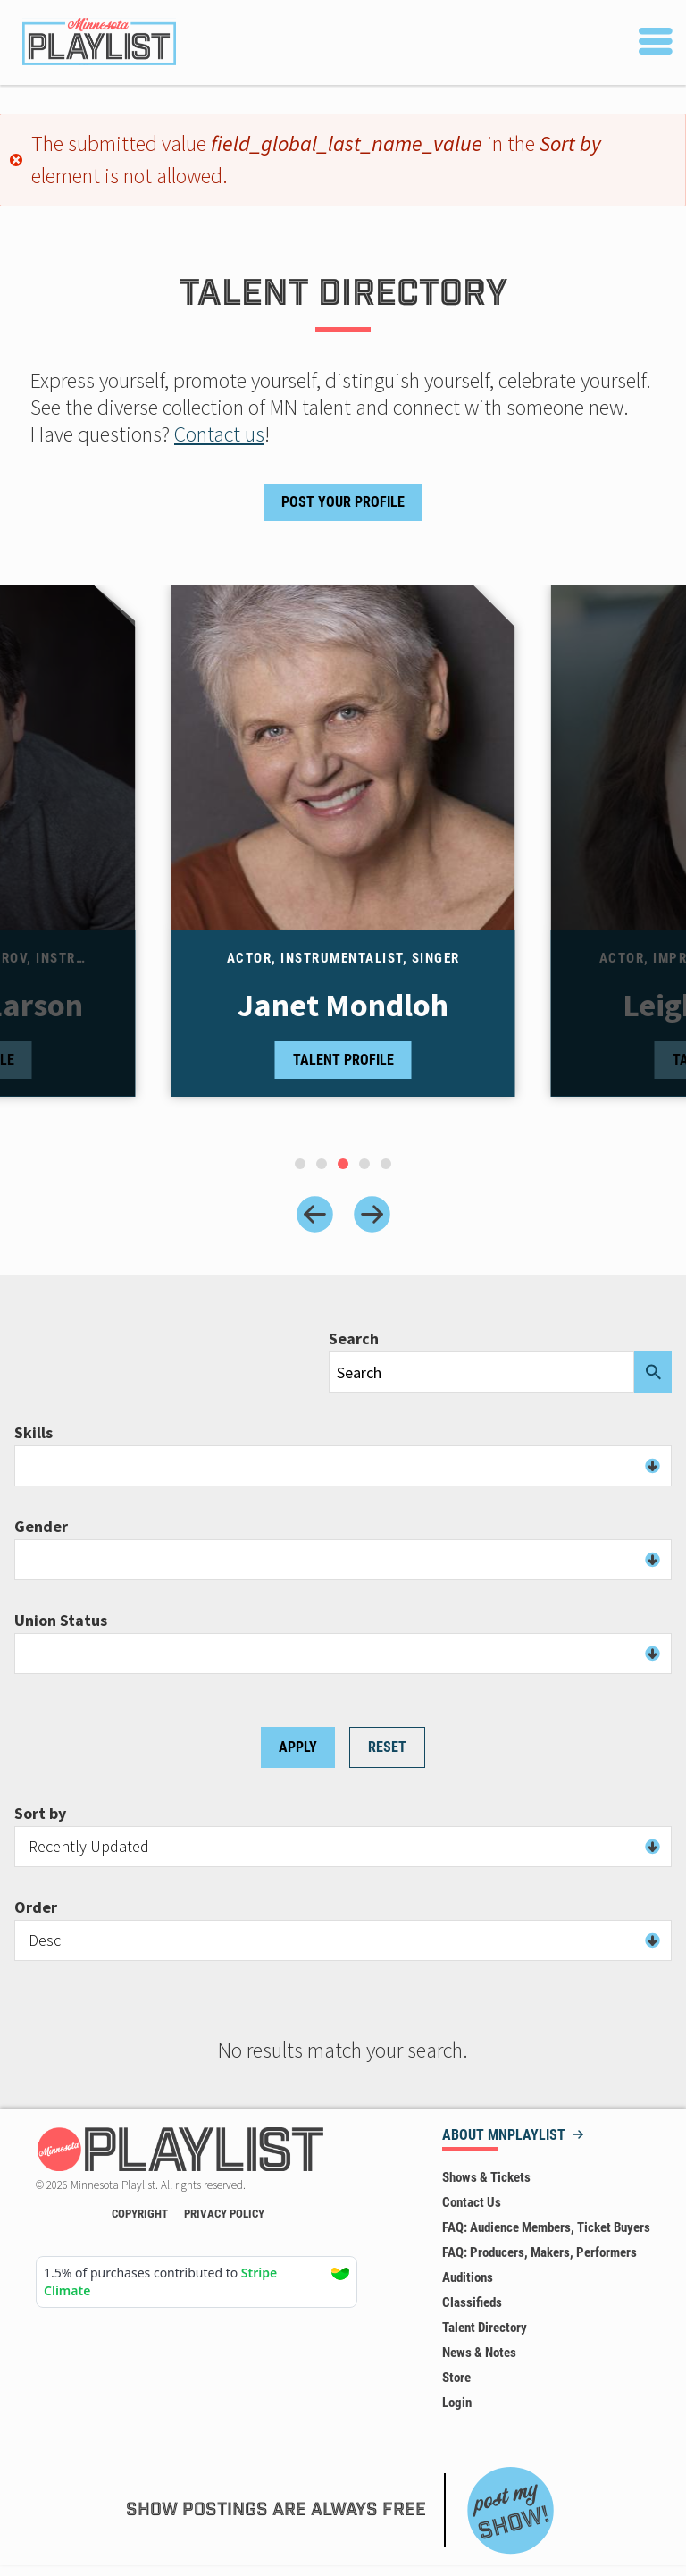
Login (457, 2403)
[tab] (300, 1163)
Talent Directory (484, 2327)
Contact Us (471, 2202)
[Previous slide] (315, 1214)
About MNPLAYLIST (503, 2135)
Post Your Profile (343, 501)
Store (456, 2378)
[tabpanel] (343, 858)
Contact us (219, 434)
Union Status (60, 1620)
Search (354, 1339)
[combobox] (343, 1465)
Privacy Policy (224, 2213)
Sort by (40, 1814)
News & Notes (479, 2352)
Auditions (467, 2277)
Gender (41, 1527)
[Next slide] (372, 1214)
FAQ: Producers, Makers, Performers (539, 2252)
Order (35, 1907)
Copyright (140, 2213)
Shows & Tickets (486, 2177)
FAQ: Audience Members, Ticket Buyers (546, 2227)
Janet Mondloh (343, 1005)
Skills (33, 1433)
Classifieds (472, 2302)
